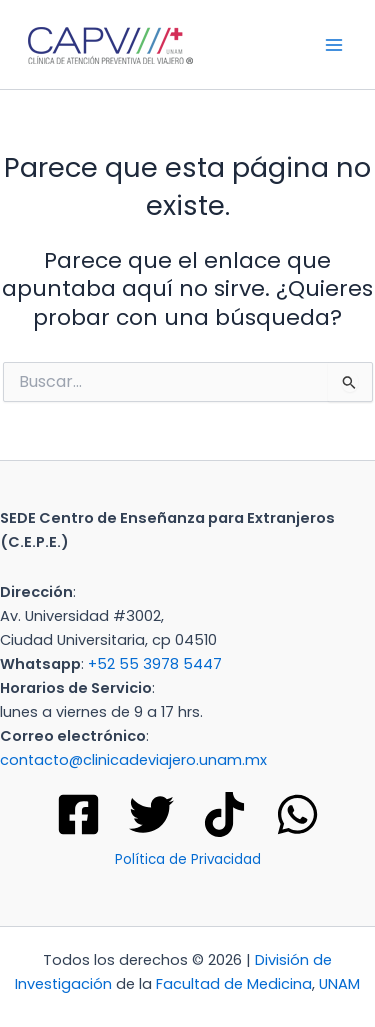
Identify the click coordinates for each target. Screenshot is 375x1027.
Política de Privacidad (188, 859)
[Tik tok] (224, 814)
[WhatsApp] (297, 814)
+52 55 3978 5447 (155, 664)
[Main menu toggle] (334, 45)
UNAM (339, 984)
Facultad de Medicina (234, 984)
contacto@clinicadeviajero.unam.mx (133, 760)
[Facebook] (78, 814)
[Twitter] (151, 814)
